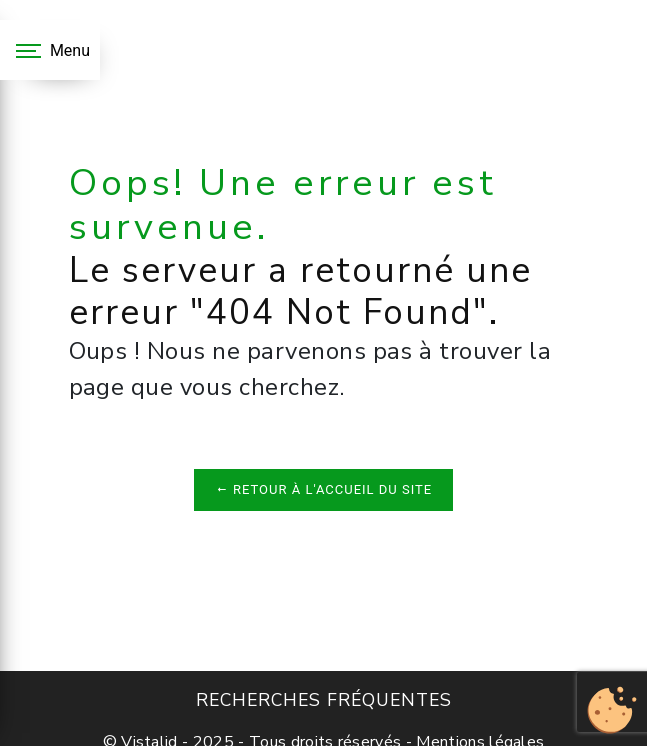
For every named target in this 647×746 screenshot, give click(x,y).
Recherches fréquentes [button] (324, 700)
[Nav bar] (50, 50)
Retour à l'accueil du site (323, 489)
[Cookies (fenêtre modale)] (612, 711)
